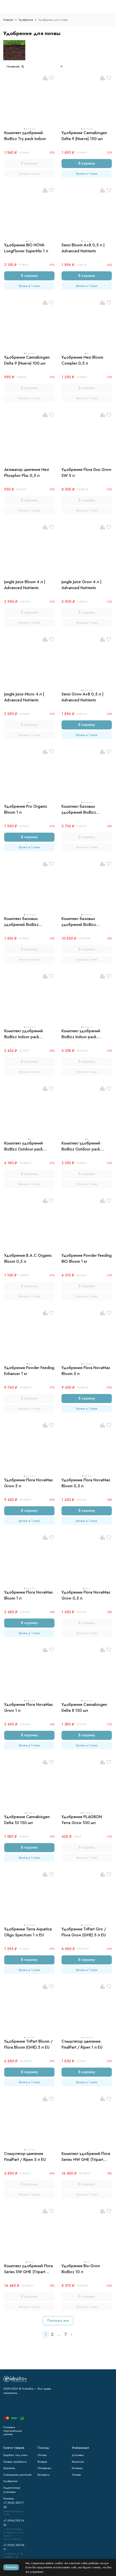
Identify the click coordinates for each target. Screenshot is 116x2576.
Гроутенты (9, 2468)
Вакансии (78, 2462)
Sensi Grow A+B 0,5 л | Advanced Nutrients (82, 697)
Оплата (42, 2455)
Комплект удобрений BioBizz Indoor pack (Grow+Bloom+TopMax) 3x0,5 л (25, 1034)
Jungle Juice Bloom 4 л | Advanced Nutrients (24, 585)
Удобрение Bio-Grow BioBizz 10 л (81, 2269)
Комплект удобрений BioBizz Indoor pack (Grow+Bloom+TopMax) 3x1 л (86, 1034)
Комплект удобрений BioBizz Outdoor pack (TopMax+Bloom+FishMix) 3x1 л (26, 1146)
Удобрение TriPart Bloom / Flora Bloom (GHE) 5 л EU (28, 2044)
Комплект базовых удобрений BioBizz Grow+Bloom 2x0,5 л (23, 922)
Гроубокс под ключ (15, 2455)
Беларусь (44, 2475)
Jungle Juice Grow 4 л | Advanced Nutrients (82, 585)
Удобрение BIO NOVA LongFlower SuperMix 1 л (26, 248)
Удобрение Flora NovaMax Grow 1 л (28, 1707)
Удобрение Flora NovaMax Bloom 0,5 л (86, 1483)
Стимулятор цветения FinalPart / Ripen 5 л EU (25, 2156)
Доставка (78, 2455)
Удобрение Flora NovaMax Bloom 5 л (86, 1371)
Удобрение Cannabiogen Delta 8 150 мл (84, 1707)
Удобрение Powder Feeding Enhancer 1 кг (29, 1371)
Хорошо (11, 2567)
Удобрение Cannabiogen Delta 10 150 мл (27, 1820)
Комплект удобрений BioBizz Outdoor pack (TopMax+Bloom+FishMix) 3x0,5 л (84, 1146)
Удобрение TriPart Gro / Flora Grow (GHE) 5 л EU (84, 1932)
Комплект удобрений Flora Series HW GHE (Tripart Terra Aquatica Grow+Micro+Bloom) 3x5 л (86, 2157)
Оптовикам (44, 2468)
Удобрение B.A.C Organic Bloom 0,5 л (28, 1258)
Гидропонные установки (11, 2490)
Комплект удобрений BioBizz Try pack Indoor (25, 136)
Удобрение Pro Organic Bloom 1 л (25, 809)
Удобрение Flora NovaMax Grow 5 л (28, 1483)
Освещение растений (17, 2475)
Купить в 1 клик (29, 173)
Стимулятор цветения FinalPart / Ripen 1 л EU (82, 2044)
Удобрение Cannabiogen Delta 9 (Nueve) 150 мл (84, 136)
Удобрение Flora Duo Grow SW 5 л (86, 472)
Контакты (77, 2468)
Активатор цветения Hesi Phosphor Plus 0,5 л (26, 472)
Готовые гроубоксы (15, 2462)
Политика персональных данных (12, 2430)
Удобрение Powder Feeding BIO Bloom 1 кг (87, 1258)
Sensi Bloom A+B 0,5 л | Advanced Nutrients (83, 248)
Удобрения (26, 20)
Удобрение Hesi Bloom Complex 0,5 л (82, 360)
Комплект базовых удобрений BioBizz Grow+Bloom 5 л (79, 922)
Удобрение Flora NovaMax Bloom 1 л (28, 1595)
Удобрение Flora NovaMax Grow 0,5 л (86, 1595)
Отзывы (76, 2475)
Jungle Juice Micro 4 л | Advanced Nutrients (24, 697)
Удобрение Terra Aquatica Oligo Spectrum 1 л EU (28, 1932)
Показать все (58, 2320)
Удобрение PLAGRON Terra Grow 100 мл (82, 1820)
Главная (8, 20)
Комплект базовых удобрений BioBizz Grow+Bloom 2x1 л (79, 809)
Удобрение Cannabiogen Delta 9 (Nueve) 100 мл (27, 360)
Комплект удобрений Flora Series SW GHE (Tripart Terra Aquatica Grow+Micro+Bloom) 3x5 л (28, 2269)
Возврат (42, 2462)
